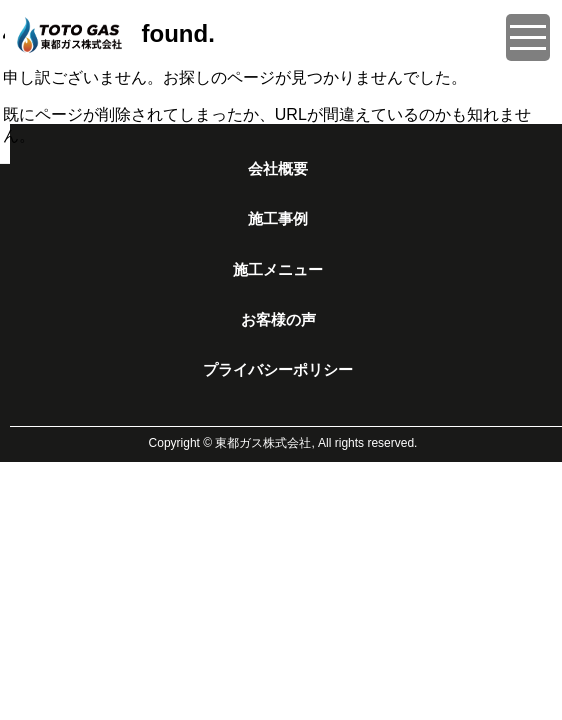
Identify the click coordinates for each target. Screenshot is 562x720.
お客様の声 (278, 320)
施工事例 (278, 219)
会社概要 (278, 169)
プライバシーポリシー (278, 370)
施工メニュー (278, 270)
